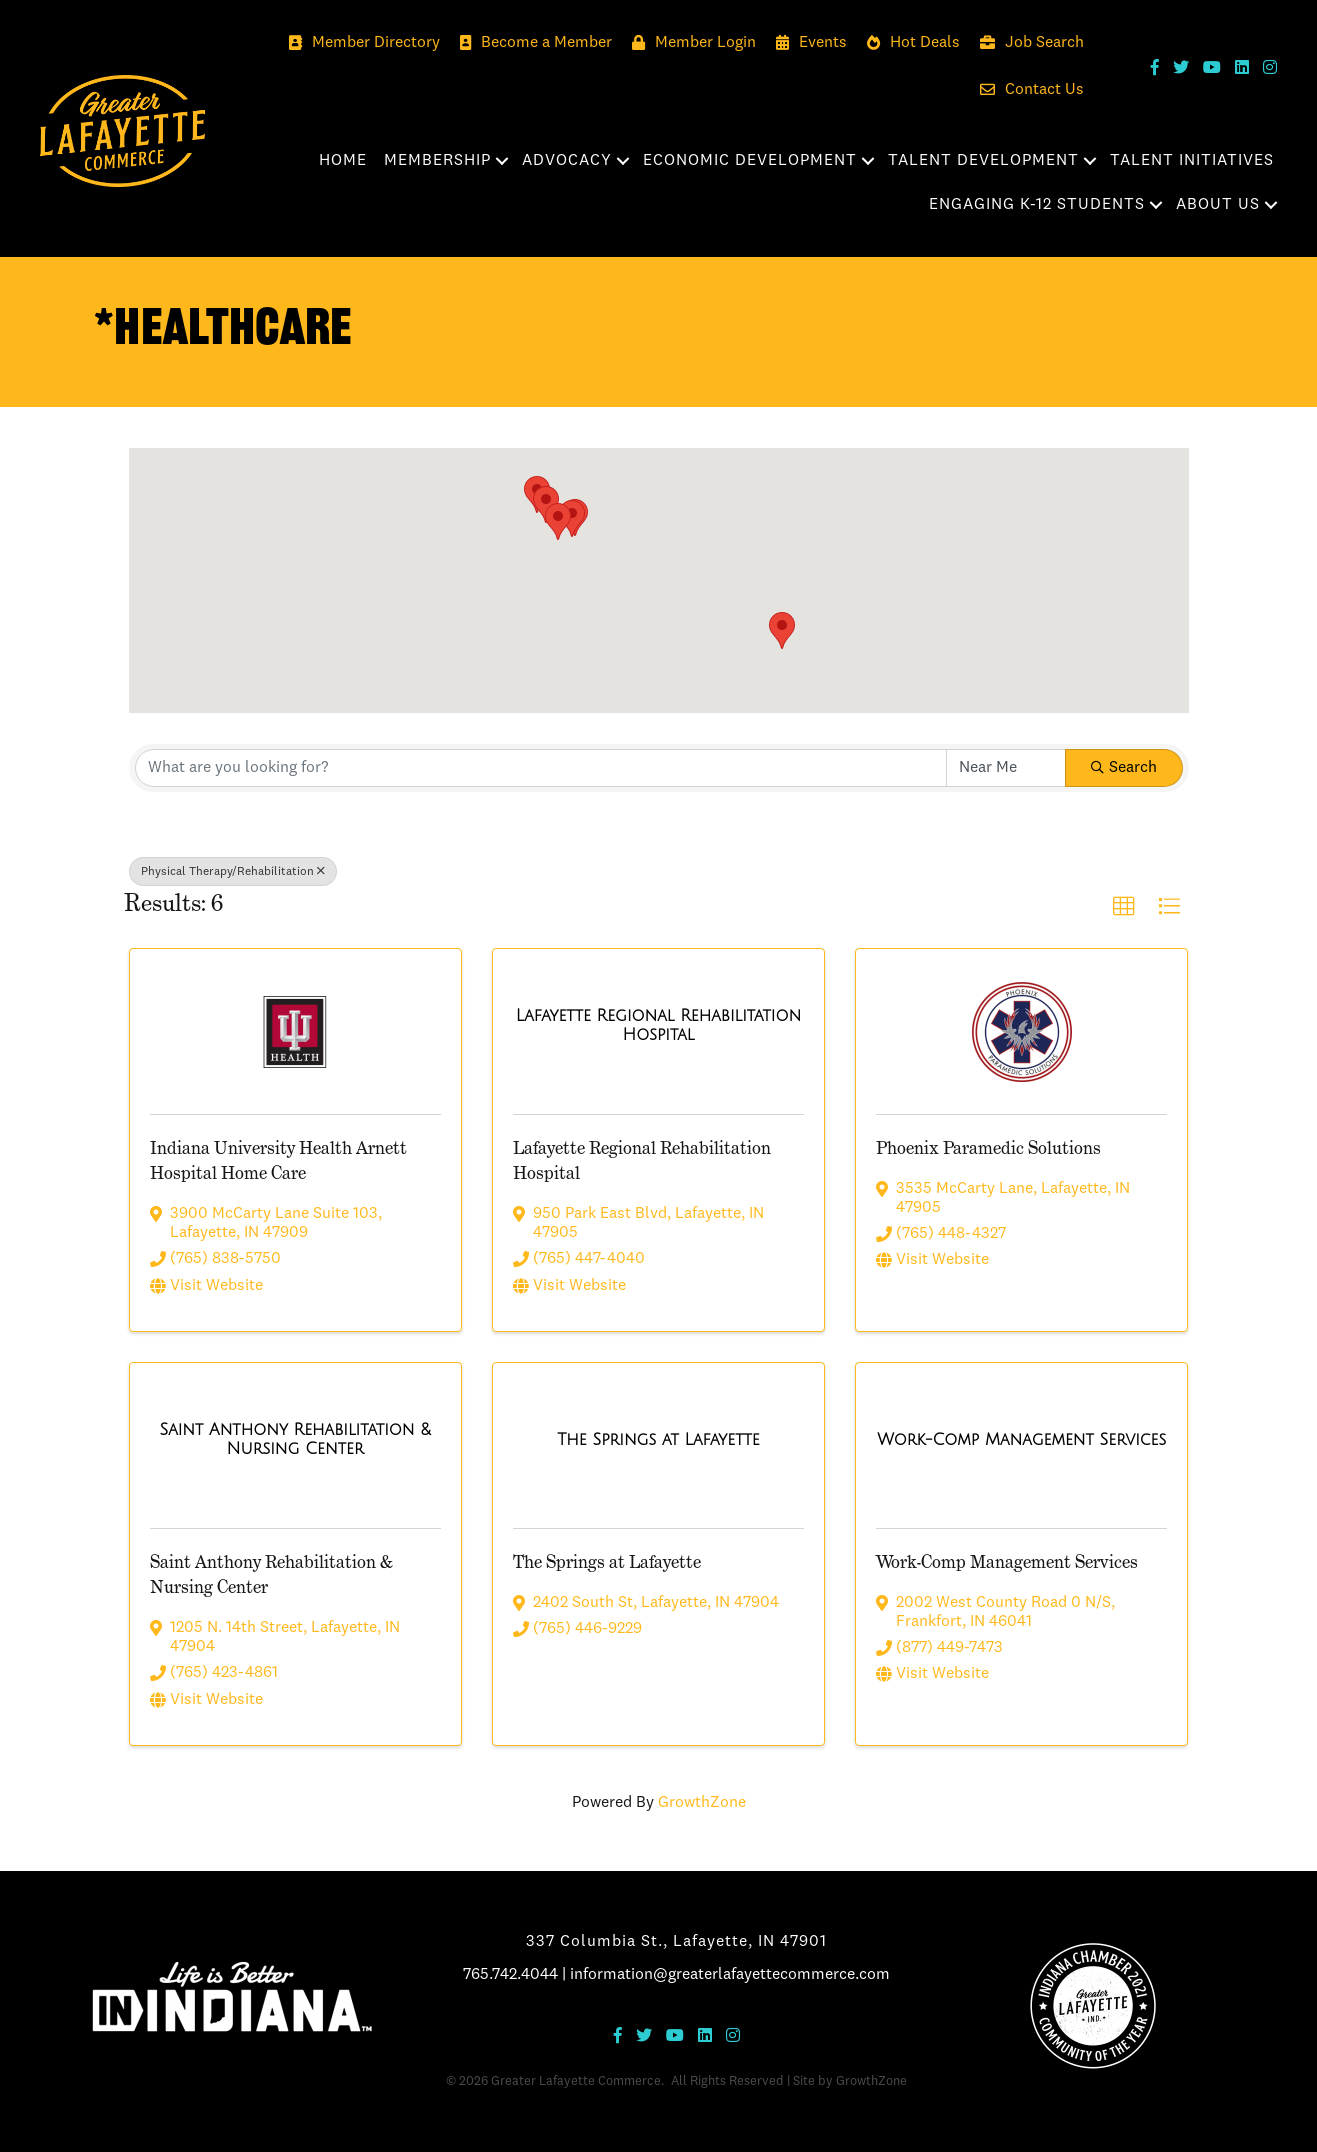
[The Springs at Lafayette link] (658, 1441)
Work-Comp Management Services (1007, 1561)
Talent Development (983, 161)
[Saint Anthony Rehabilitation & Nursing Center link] (295, 1441)
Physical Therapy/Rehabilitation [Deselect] (233, 871)
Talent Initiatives (1192, 161)
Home (343, 161)
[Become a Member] (531, 43)
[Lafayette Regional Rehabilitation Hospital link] (658, 1027)
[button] (572, 518)
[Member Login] (689, 43)
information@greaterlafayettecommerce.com (730, 1975)
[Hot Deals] (908, 43)
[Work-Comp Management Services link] (1021, 1441)
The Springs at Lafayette (607, 1561)
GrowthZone (702, 1803)
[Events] (806, 43)
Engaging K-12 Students (1037, 205)
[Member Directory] (359, 43)
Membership (437, 161)
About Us (1218, 205)
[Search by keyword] (541, 768)
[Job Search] (1027, 43)
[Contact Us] (1027, 90)
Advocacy (567, 161)
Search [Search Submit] (1124, 768)
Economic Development (750, 161)
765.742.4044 (510, 1975)
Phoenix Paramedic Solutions (988, 1147)
